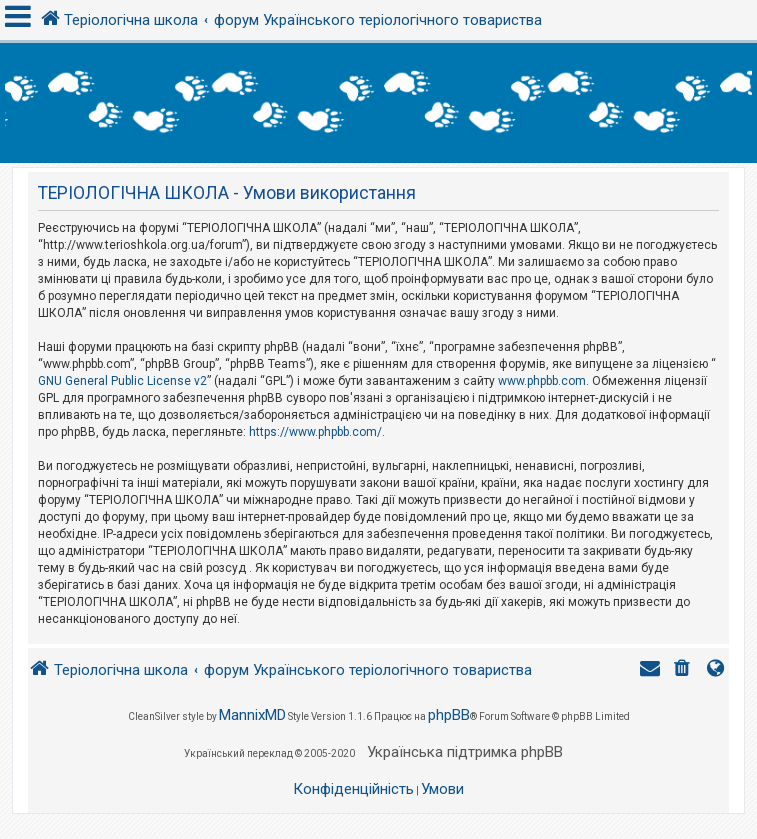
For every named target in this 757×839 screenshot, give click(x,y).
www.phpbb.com (542, 381)
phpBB (449, 715)
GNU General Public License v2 (122, 381)
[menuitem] (684, 670)
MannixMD (252, 715)
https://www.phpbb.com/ (315, 432)
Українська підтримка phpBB (465, 752)
